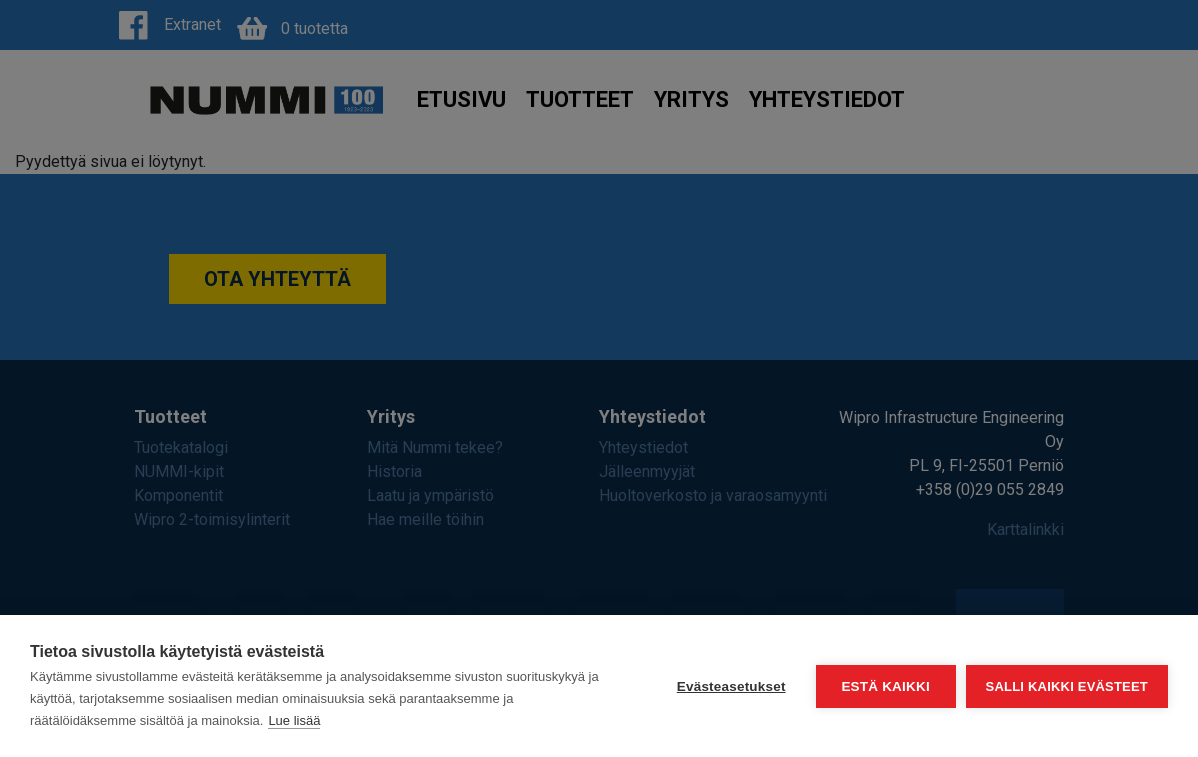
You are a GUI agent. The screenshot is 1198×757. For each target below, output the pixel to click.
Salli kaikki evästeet (1067, 686)
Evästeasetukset (731, 686)
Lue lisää (294, 720)
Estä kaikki (885, 686)
